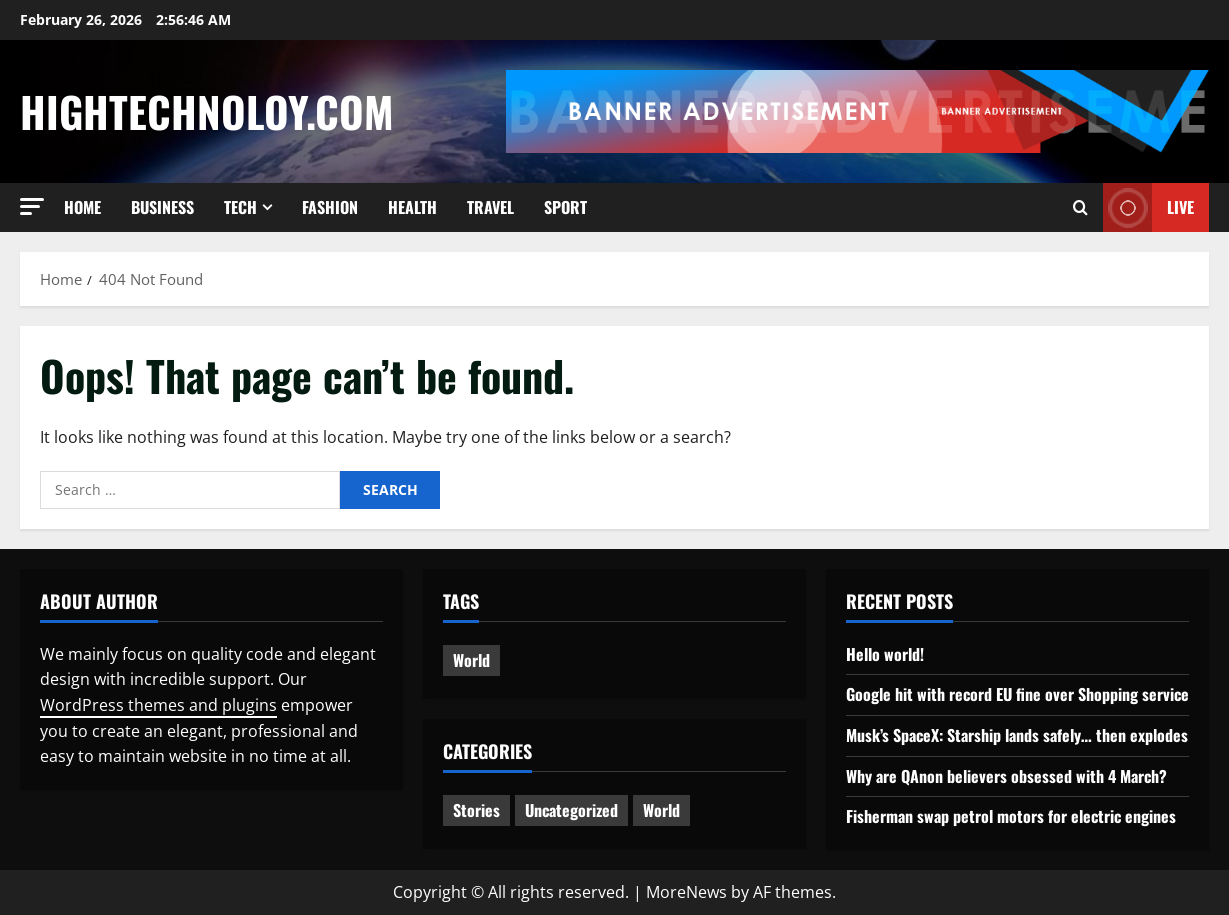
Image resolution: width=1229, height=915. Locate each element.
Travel (490, 207)
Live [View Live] (1148, 207)
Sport (565, 207)
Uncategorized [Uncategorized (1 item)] (571, 810)
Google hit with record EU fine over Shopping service (1017, 694)
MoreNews (686, 892)
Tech (240, 207)
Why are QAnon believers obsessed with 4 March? (1006, 776)
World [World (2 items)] (661, 810)
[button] (32, 206)
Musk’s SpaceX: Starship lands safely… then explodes (1017, 735)
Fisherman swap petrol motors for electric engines (1011, 816)
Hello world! (885, 654)
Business (162, 207)
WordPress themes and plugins (158, 705)
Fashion (330, 207)
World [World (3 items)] (471, 660)
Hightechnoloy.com (207, 111)
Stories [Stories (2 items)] (476, 810)
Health (412, 207)
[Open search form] (1080, 208)
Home (82, 207)
